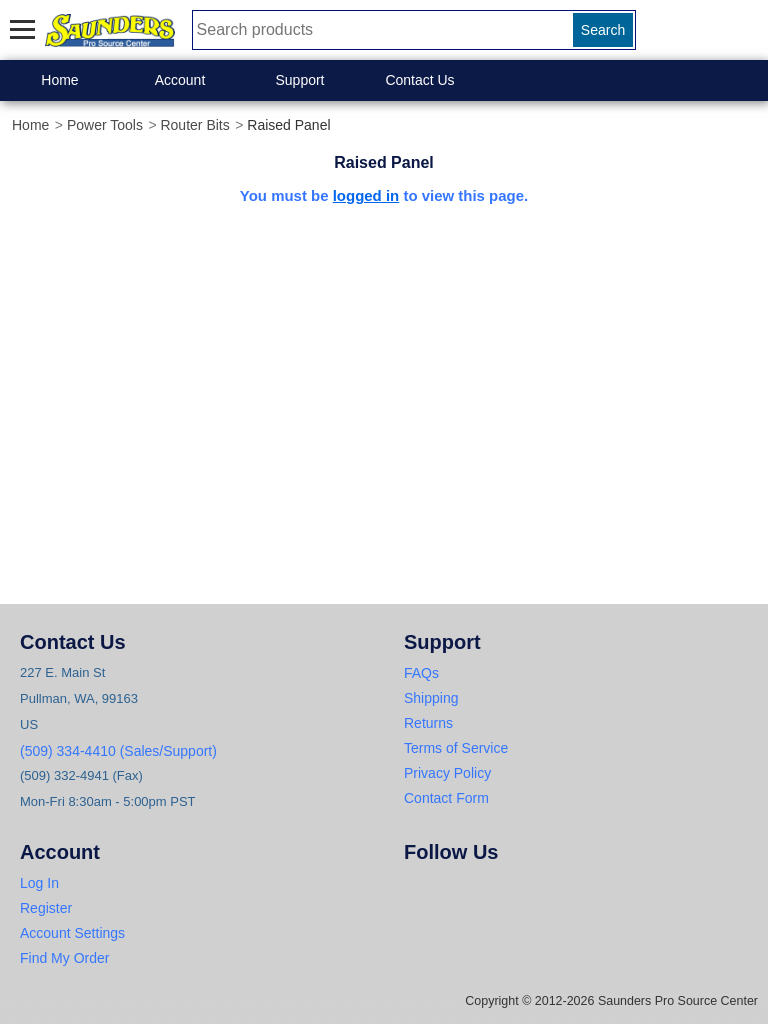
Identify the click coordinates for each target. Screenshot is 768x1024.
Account (180, 80)
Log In (39, 883)
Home (59, 80)
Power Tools (105, 125)
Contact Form (446, 798)
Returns (428, 723)
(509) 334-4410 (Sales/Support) (118, 751)
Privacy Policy (447, 773)
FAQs (421, 673)
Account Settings (72, 933)
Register (46, 908)
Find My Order (64, 958)
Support (299, 80)
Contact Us (419, 80)
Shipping (431, 698)
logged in (366, 195)
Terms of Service (456, 748)
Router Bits (194, 125)
